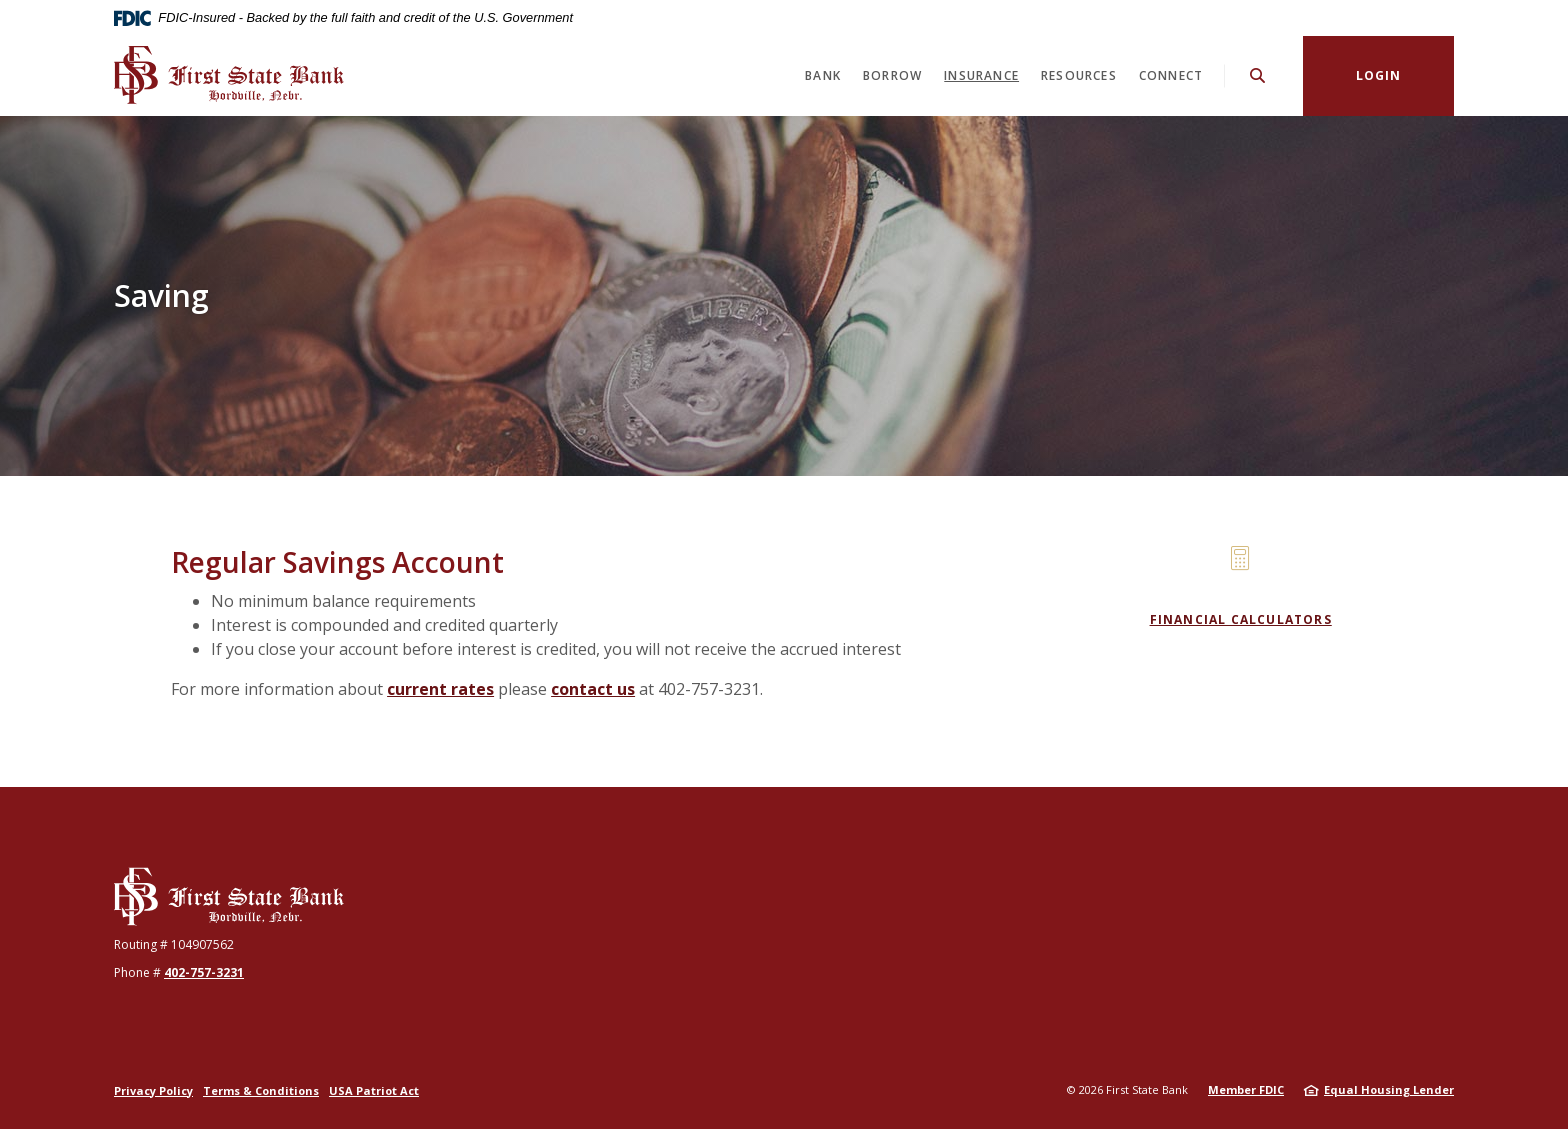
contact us (593, 689)
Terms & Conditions (261, 1090)
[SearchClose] (1258, 75)
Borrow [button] (892, 75)
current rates (440, 689)
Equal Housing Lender (1389, 1089)
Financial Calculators (1241, 619)
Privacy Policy (153, 1090)
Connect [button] (1171, 75)
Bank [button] (823, 75)
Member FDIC (1246, 1089)
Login (1379, 75)
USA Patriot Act (374, 1090)
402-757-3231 (204, 972)
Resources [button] (1079, 75)
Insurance (981, 75)
